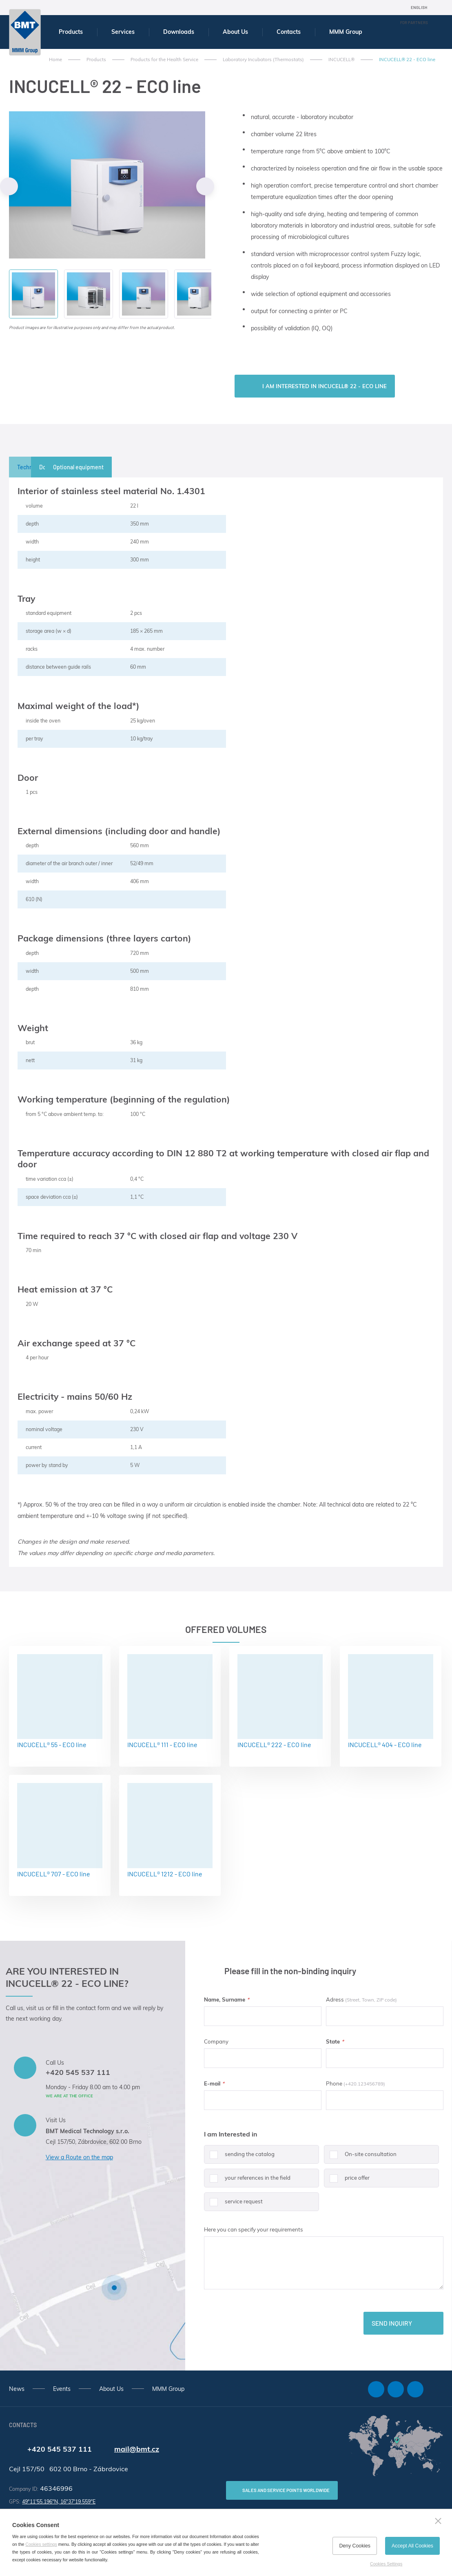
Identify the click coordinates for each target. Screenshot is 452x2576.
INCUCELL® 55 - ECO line (59, 1701)
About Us (235, 31)
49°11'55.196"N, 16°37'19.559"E (58, 2502)
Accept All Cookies (412, 2546)
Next (205, 186)
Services (123, 31)
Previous (9, 186)
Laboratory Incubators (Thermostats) (263, 59)
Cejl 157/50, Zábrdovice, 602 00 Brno (94, 2141)
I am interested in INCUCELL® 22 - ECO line (324, 386)
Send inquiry (392, 2323)
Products (71, 31)
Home (55, 59)
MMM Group (345, 31)
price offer (347, 2180)
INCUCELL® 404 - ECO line (390, 1701)
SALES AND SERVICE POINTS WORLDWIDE (286, 2490)
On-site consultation (360, 2157)
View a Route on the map (79, 2157)
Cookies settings (41, 2544)
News (16, 2389)
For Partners (414, 22)
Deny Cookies (354, 2546)
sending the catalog (239, 2157)
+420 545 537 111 (78, 2072)
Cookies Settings (386, 2563)
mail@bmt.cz (136, 2448)
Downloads (178, 31)
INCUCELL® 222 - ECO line (280, 1701)
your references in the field (247, 2180)
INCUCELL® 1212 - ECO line (170, 1830)
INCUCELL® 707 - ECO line (59, 1830)
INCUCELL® (341, 59)
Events (62, 2389)
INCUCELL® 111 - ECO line (170, 1701)
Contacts (289, 31)
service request (233, 2204)
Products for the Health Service (164, 59)
